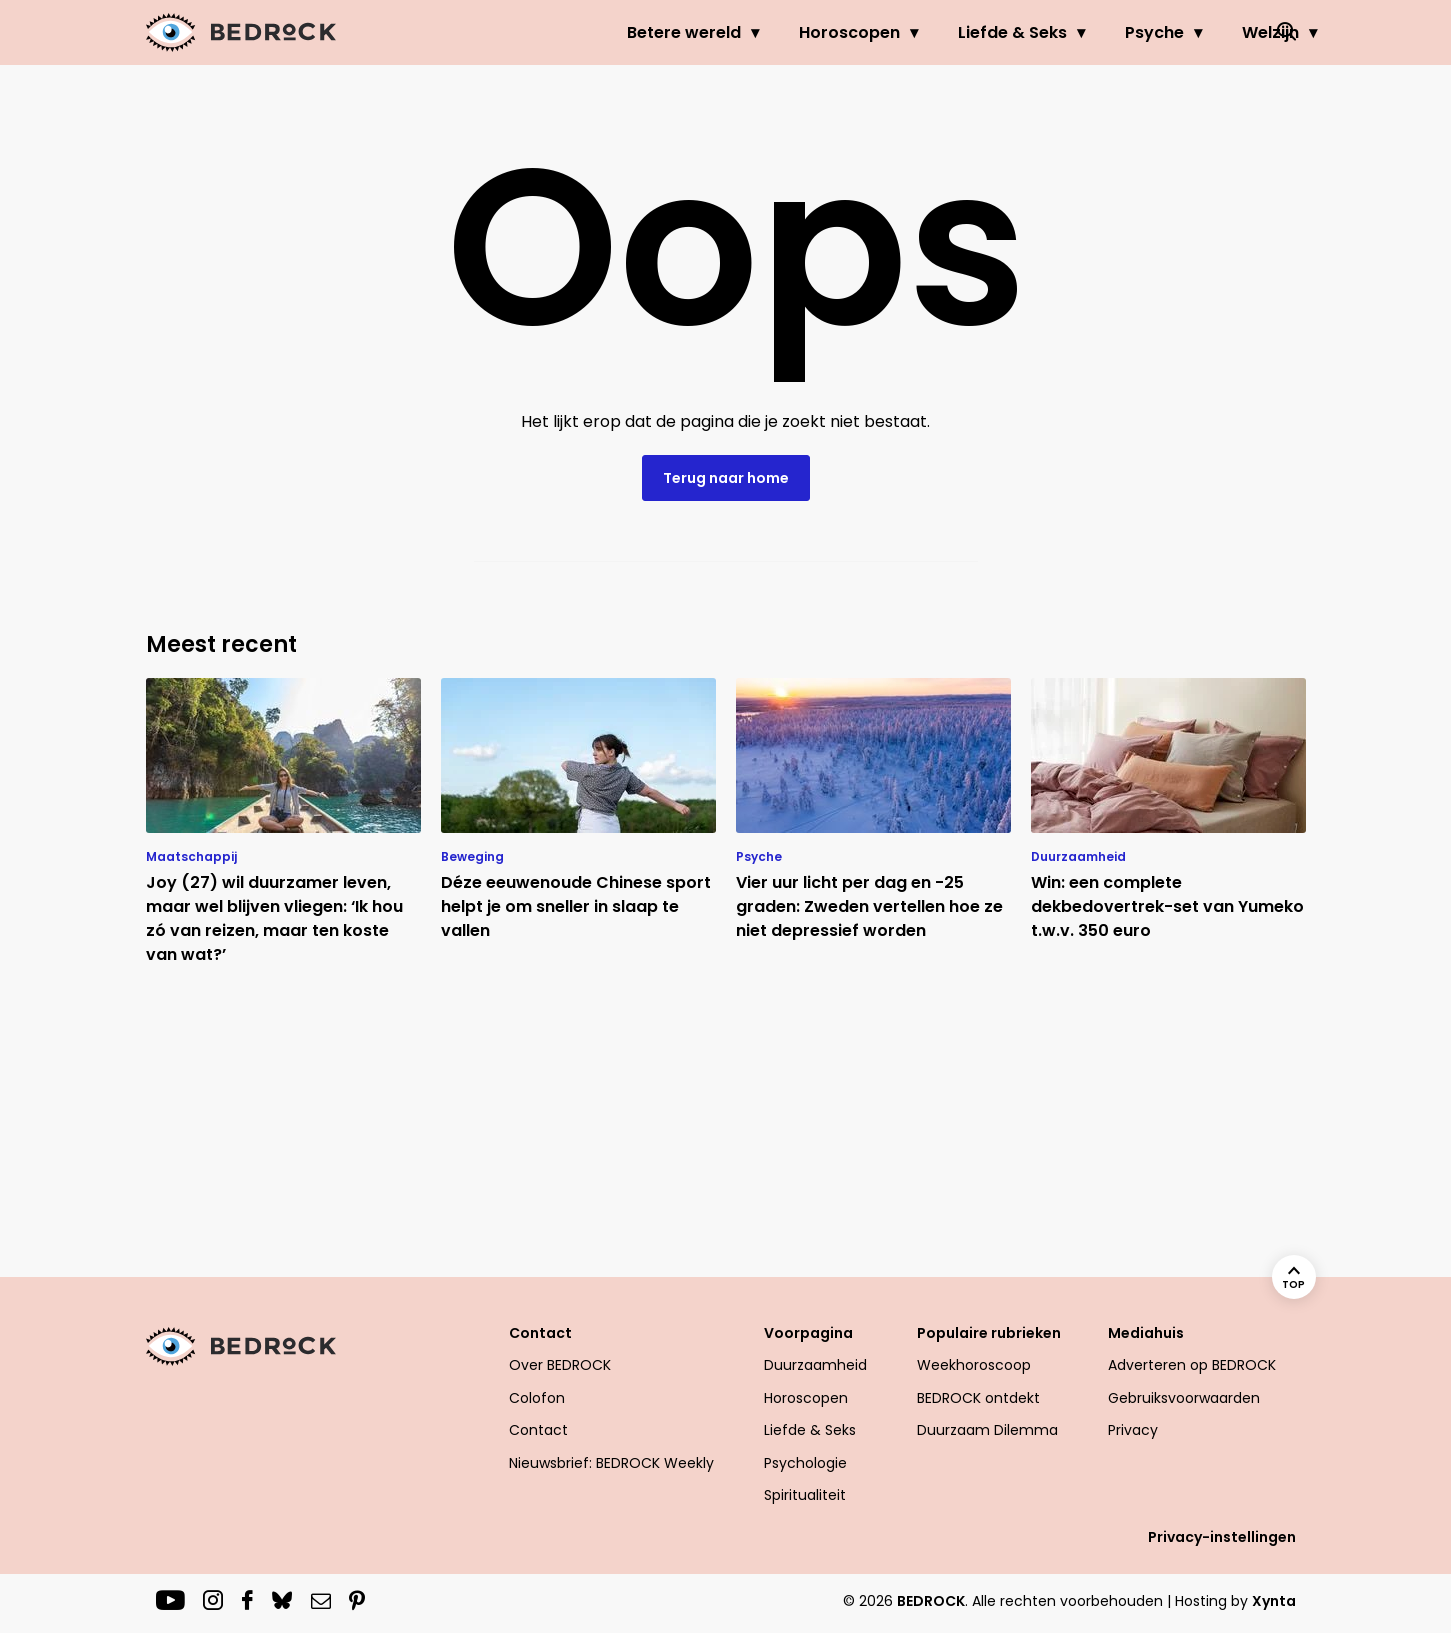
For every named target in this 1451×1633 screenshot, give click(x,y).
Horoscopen (768, 32)
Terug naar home (726, 478)
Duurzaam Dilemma (987, 1430)
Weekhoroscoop (974, 1365)
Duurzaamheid (815, 1365)
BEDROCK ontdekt (978, 1398)
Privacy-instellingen (1222, 1537)
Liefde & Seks (931, 32)
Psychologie (805, 1463)
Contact (540, 1333)
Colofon (537, 1398)
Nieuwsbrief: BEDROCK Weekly (611, 1463)
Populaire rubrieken (989, 1333)
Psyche (1073, 32)
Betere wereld (603, 32)
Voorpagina (808, 1333)
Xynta (1274, 1601)
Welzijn (1189, 32)
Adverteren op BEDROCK (1192, 1365)
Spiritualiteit (805, 1495)
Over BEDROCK (560, 1365)
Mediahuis (1146, 1333)
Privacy (1133, 1430)
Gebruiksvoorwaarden (1184, 1398)
